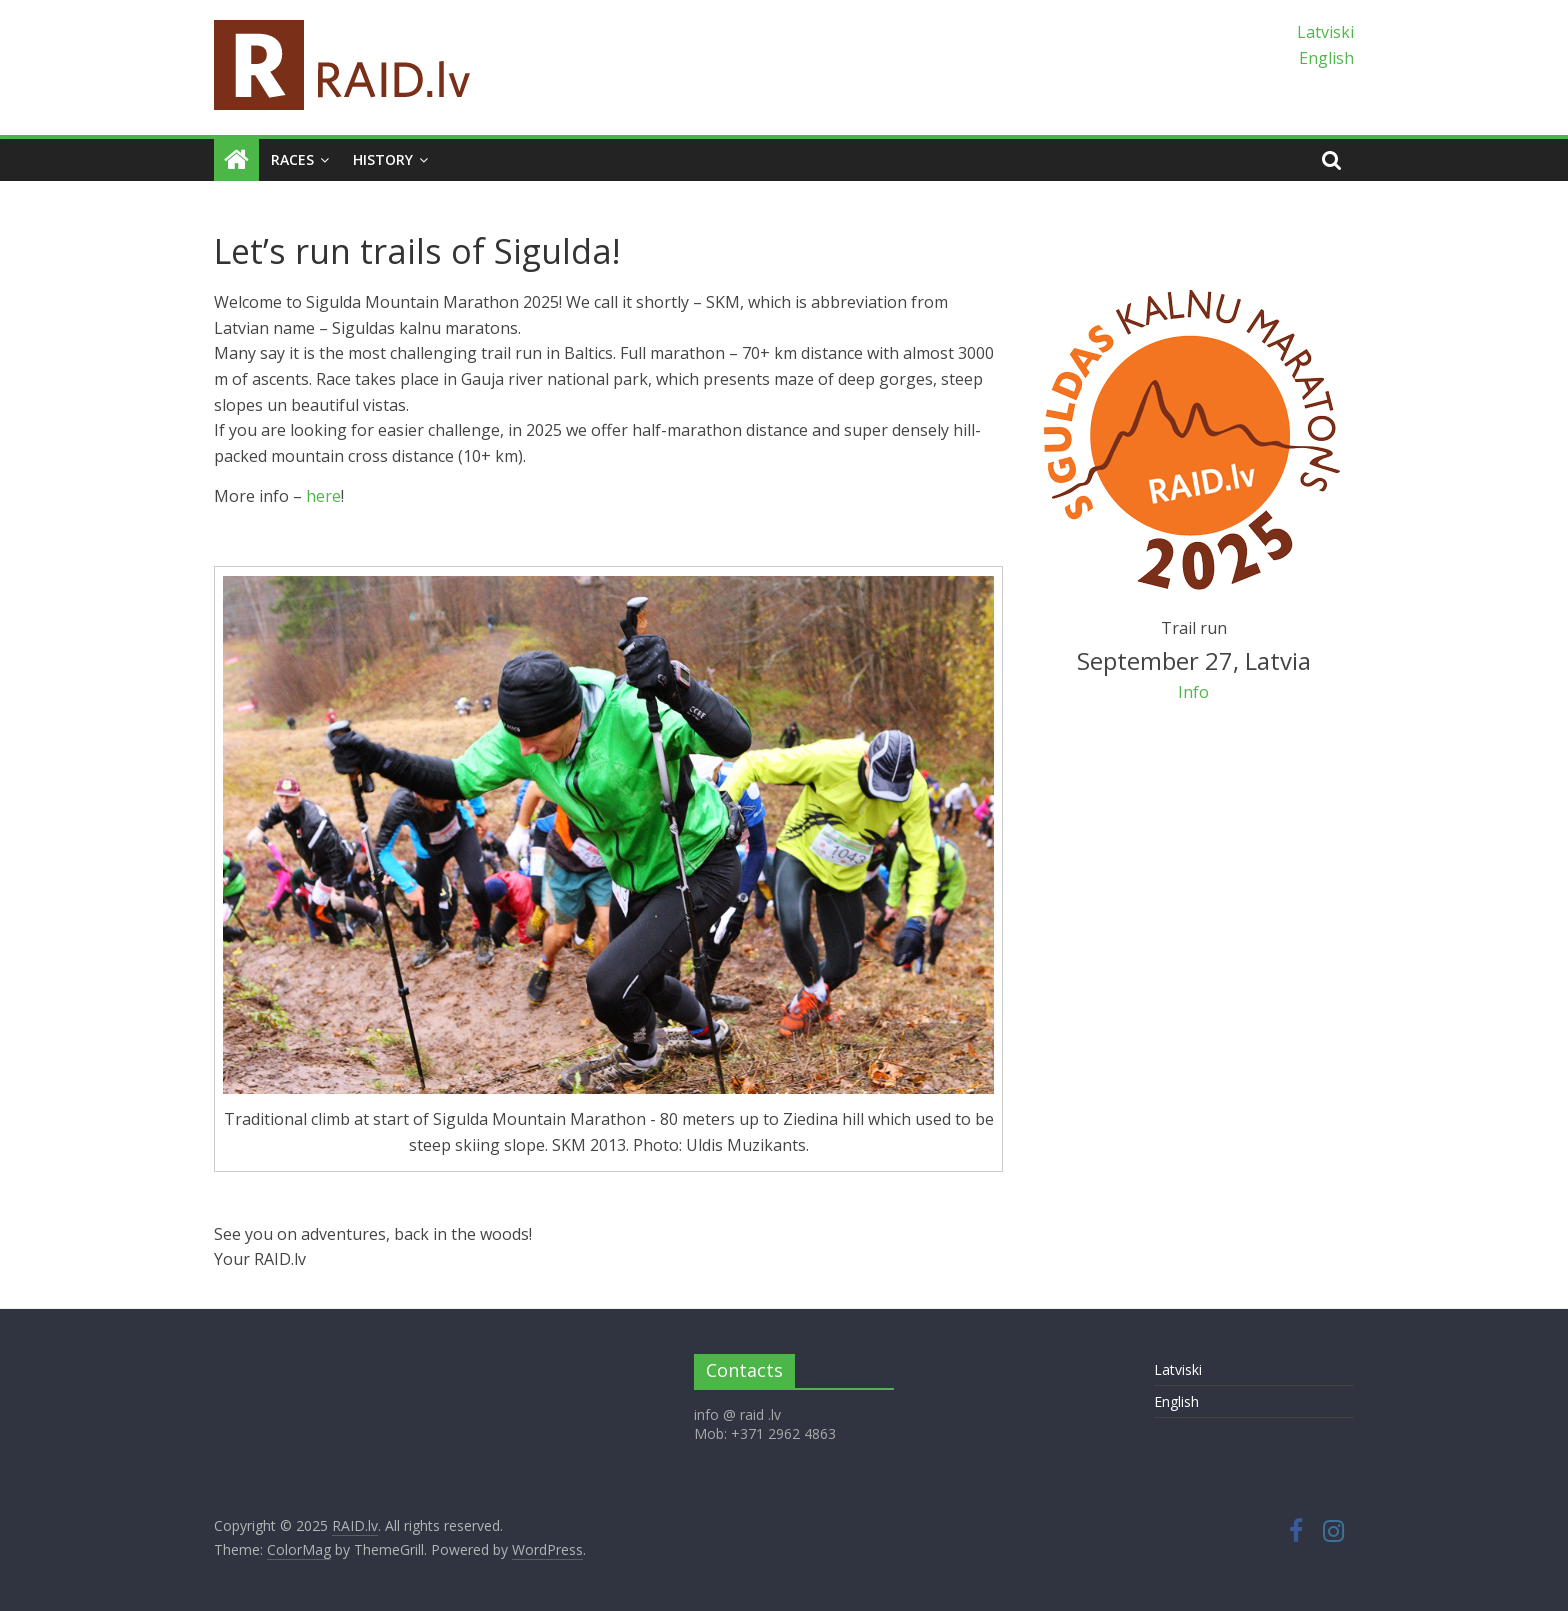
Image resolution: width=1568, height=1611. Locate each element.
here (323, 496)
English (1326, 58)
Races (292, 159)
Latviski (1325, 32)
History (383, 159)
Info (1193, 692)
